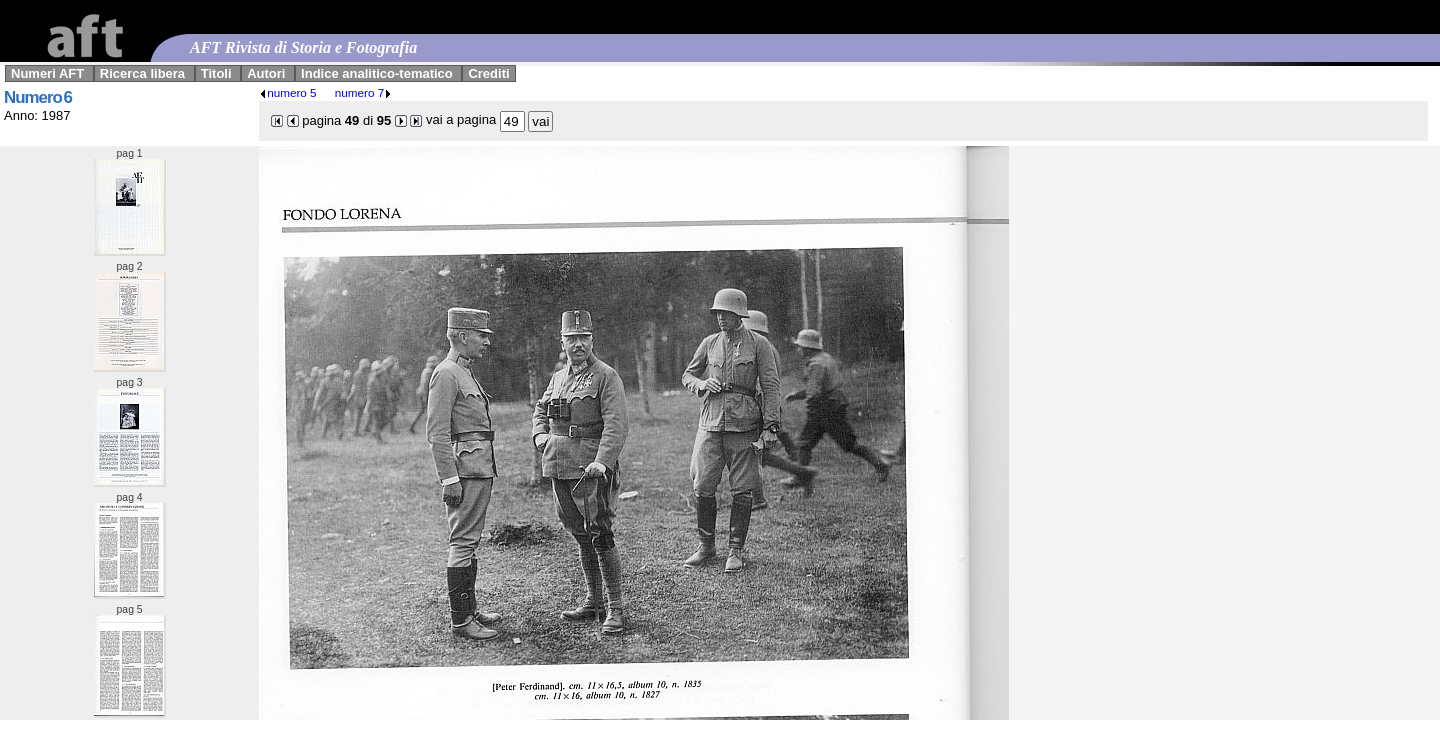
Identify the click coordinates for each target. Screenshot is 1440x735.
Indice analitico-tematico (377, 73)
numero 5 (287, 92)
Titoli (216, 73)
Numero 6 (38, 97)
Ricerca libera (142, 73)
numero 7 (363, 92)
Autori (266, 73)
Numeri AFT (47, 73)
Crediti (488, 73)
